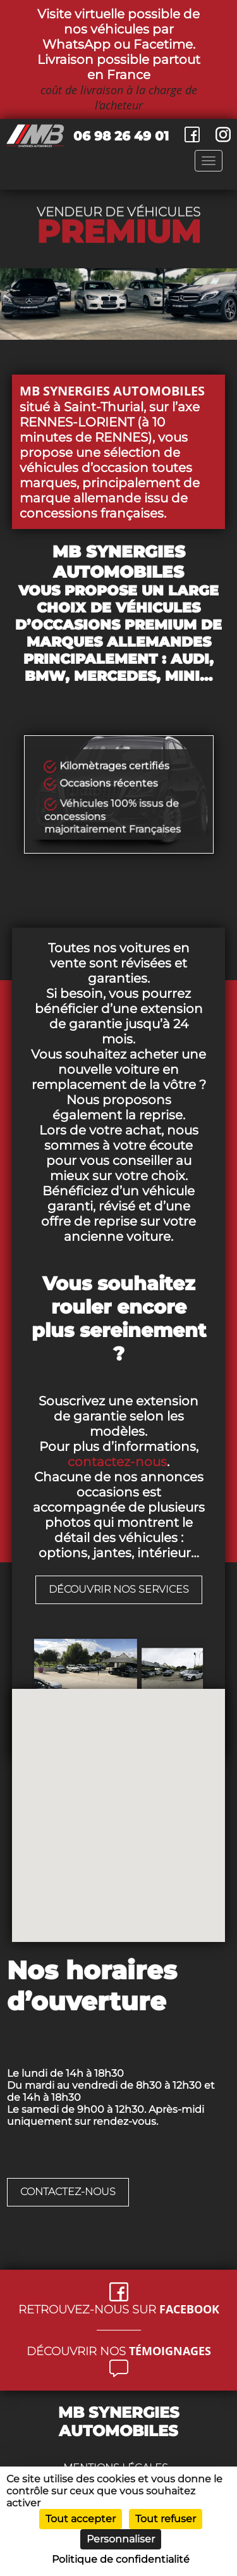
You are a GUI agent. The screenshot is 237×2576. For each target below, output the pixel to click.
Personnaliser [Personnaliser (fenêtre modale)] (121, 2539)
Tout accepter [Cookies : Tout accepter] (81, 2519)
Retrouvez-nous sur (118, 2309)
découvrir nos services (119, 1589)
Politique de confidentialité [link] (121, 2559)
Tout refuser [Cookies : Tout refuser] (165, 2519)
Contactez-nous (68, 2192)
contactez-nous (117, 1461)
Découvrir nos (119, 2351)
